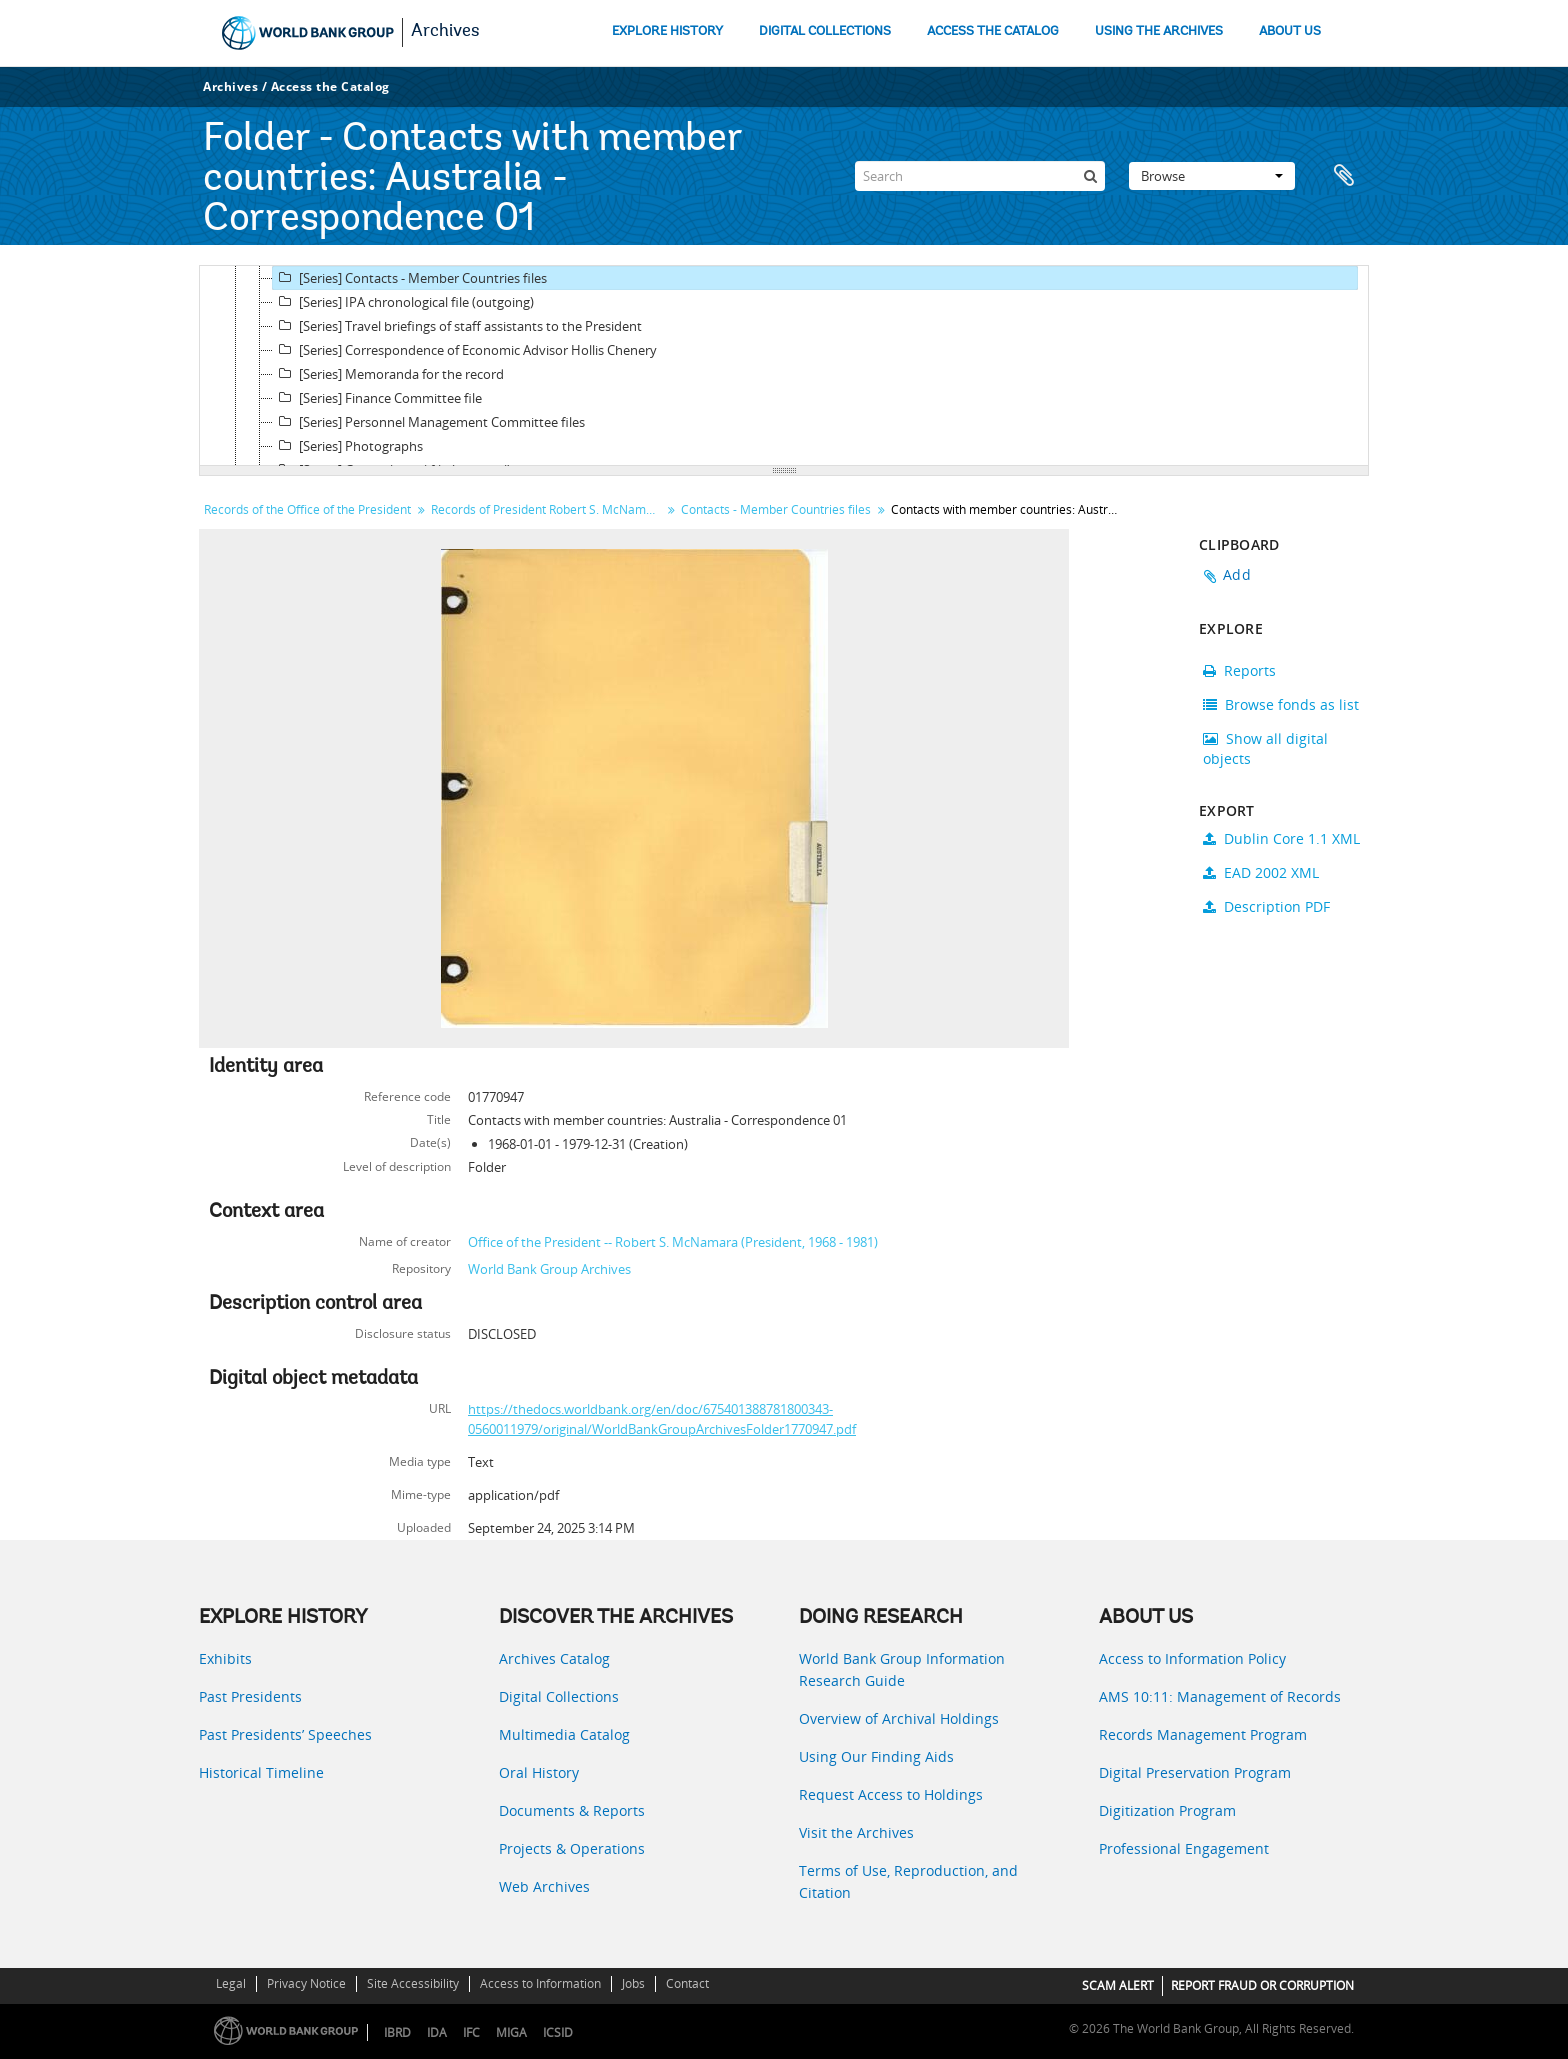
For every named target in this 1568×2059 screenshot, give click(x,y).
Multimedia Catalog (564, 1734)
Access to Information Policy (1192, 1658)
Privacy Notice (306, 1983)
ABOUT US (1290, 31)
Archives (445, 32)
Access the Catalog (330, 86)
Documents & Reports (572, 1810)
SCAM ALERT (1118, 1985)
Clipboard (1344, 176)
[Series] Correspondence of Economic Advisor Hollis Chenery (465, 350)
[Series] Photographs (348, 446)
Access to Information (540, 1983)
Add (1237, 574)
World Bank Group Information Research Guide (902, 1669)
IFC (471, 2032)
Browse (1212, 176)
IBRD (397, 2032)
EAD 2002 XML (1261, 872)
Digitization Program (1167, 1810)
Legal (231, 1983)
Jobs (633, 1983)
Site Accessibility (413, 1983)
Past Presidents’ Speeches (285, 1734)
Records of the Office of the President (307, 509)
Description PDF (1266, 906)
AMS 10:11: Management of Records (1220, 1696)
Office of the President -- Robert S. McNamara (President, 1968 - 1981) (673, 1242)
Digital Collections (559, 1696)
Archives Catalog (554, 1658)
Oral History (539, 1772)
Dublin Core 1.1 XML (1281, 838)
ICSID (558, 2032)
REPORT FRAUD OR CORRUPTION (1262, 1985)
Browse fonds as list (1281, 704)
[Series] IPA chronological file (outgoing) (403, 302)
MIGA (511, 2032)
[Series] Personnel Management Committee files (429, 422)
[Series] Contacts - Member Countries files (410, 278)
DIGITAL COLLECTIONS (825, 31)
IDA (437, 2032)
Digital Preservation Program (1195, 1772)
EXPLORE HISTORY (667, 31)
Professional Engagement (1184, 1848)
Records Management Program (1203, 1734)
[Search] (980, 176)
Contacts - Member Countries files (776, 509)
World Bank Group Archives (549, 1269)
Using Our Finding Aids (876, 1756)
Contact (687, 1983)
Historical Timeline (261, 1772)
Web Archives (544, 1886)
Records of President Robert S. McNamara (548, 509)
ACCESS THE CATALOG (993, 31)
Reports (1239, 670)
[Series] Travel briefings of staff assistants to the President (457, 326)
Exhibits (225, 1658)
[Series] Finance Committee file (377, 398)
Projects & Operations (572, 1848)
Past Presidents (250, 1696)
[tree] (784, 366)
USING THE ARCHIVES (1159, 31)
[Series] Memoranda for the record (388, 374)
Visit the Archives (856, 1832)
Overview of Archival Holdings (899, 1718)
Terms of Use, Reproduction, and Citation (908, 1881)
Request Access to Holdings (891, 1794)
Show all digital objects (1265, 748)
